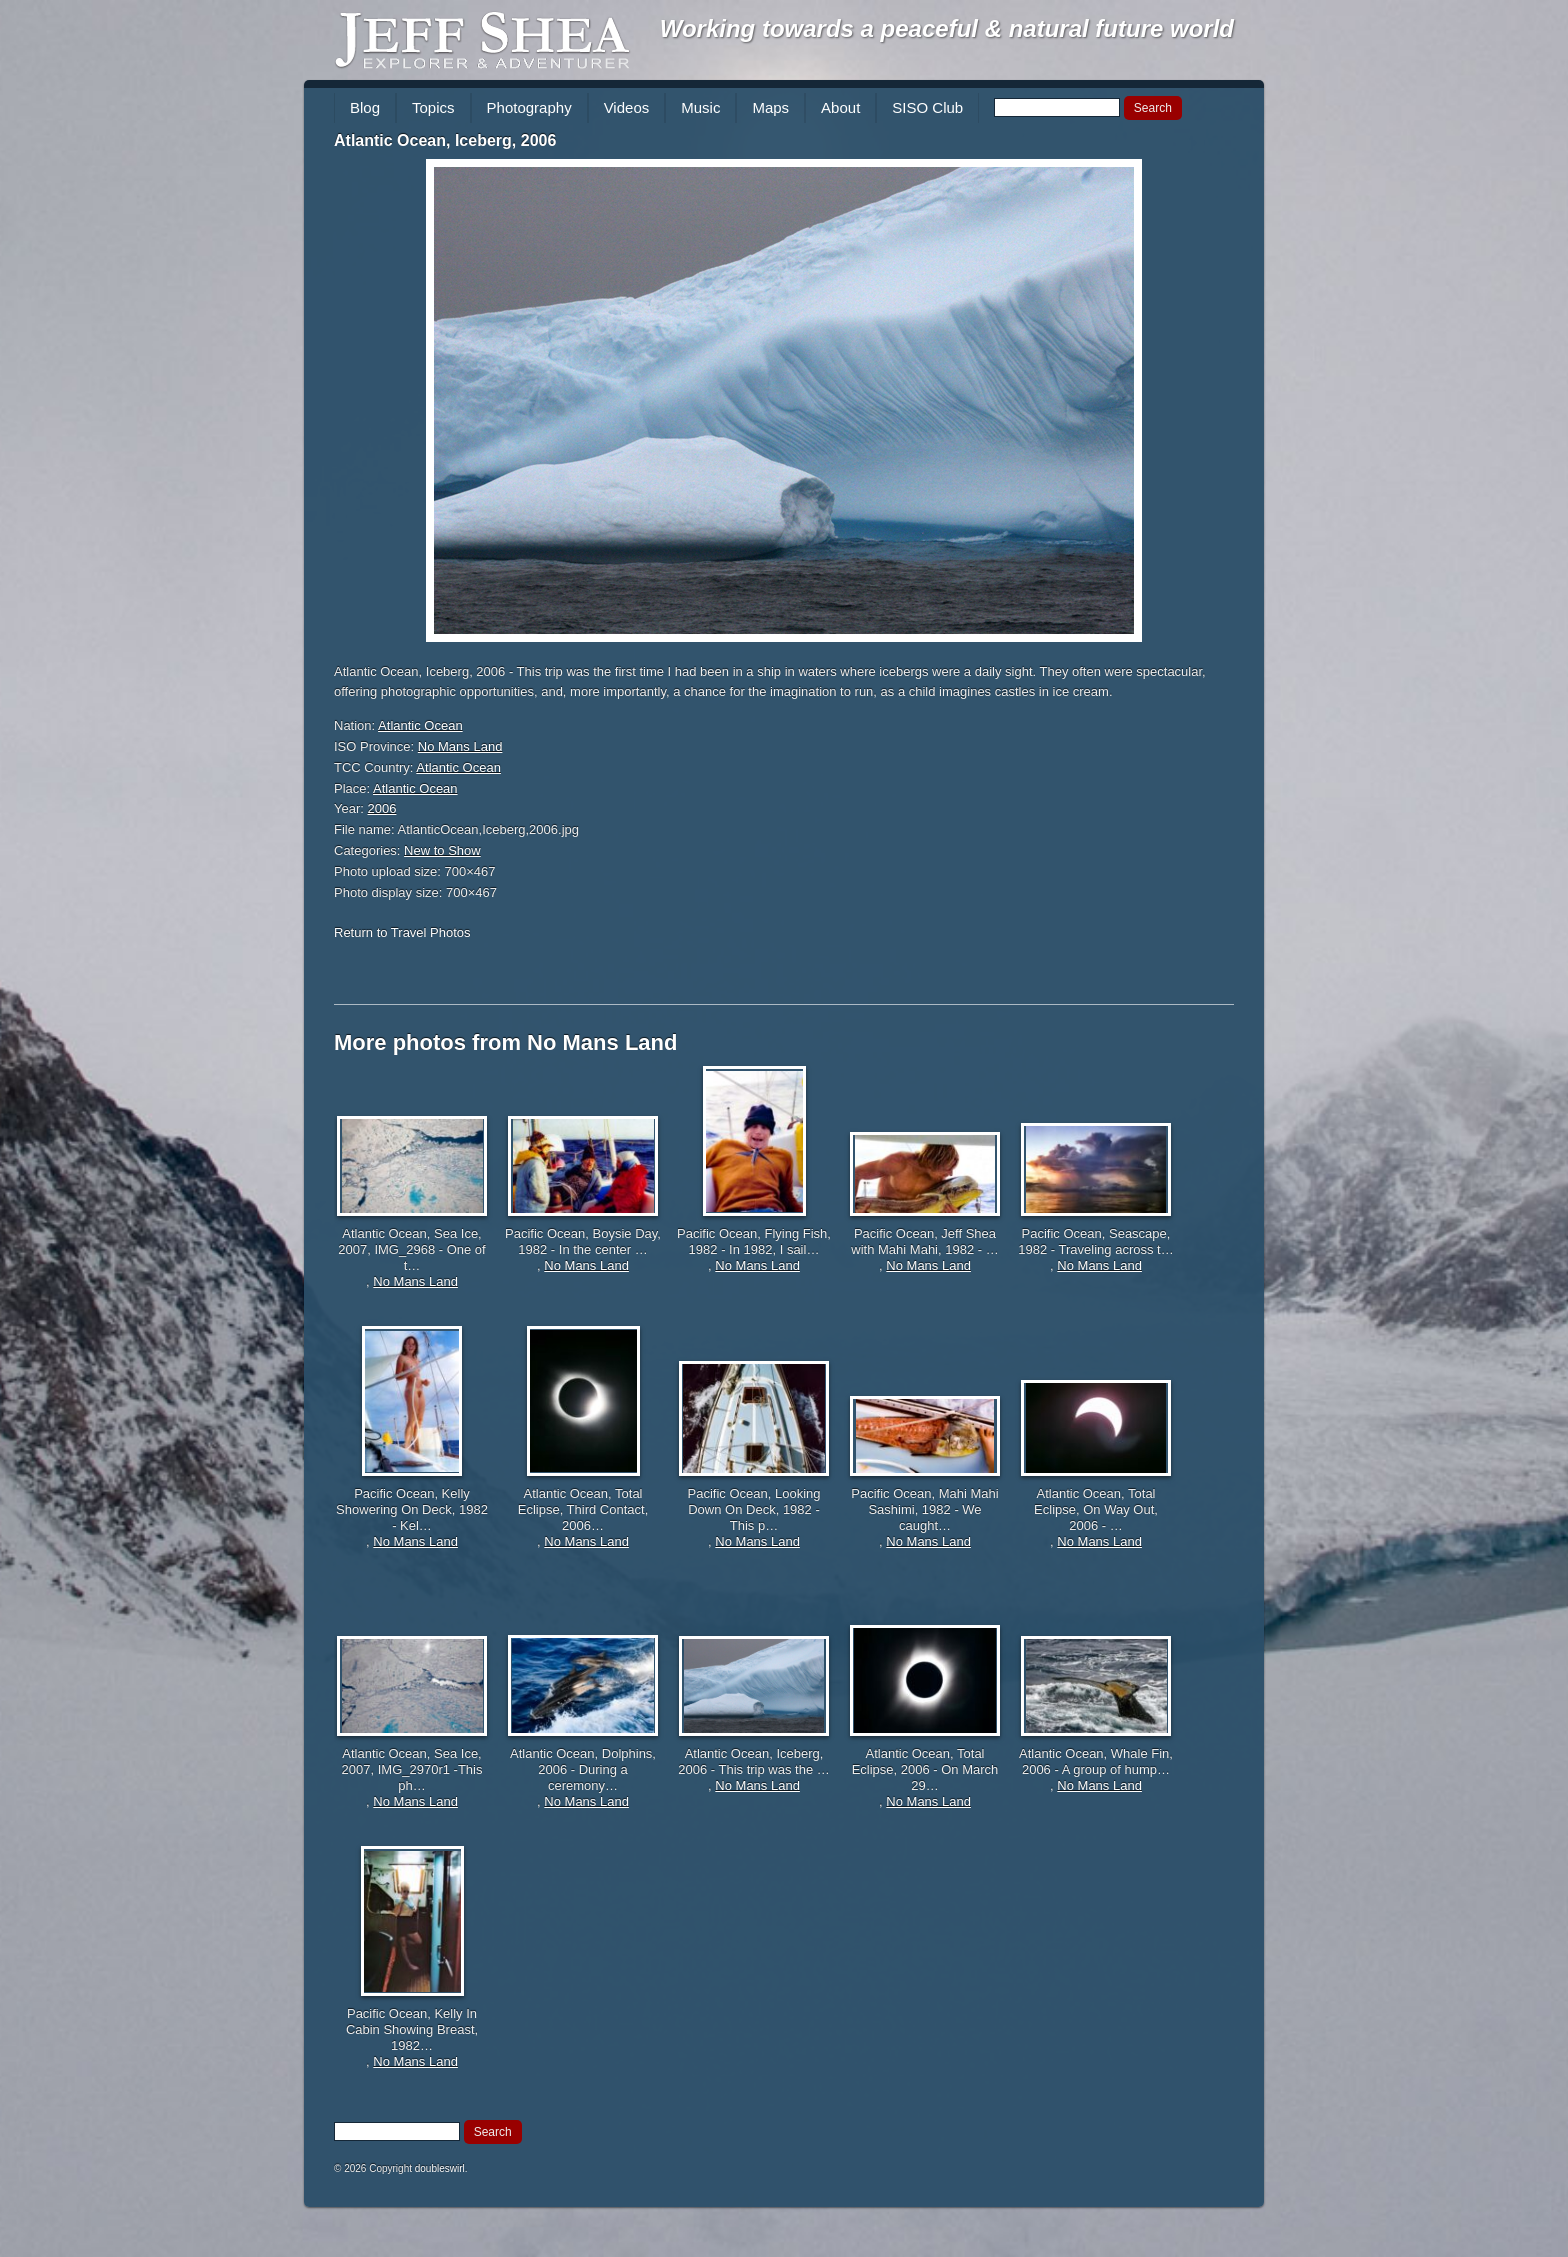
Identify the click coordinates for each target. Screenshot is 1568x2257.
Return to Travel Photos (402, 932)
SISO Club (927, 107)
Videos (627, 107)
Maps (770, 107)
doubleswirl (440, 2168)
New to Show (442, 850)
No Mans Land (460, 746)
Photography (529, 107)
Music (700, 107)
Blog (365, 107)
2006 (382, 808)
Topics (433, 107)
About (840, 107)
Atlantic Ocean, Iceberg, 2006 (445, 140)
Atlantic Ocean (420, 725)
